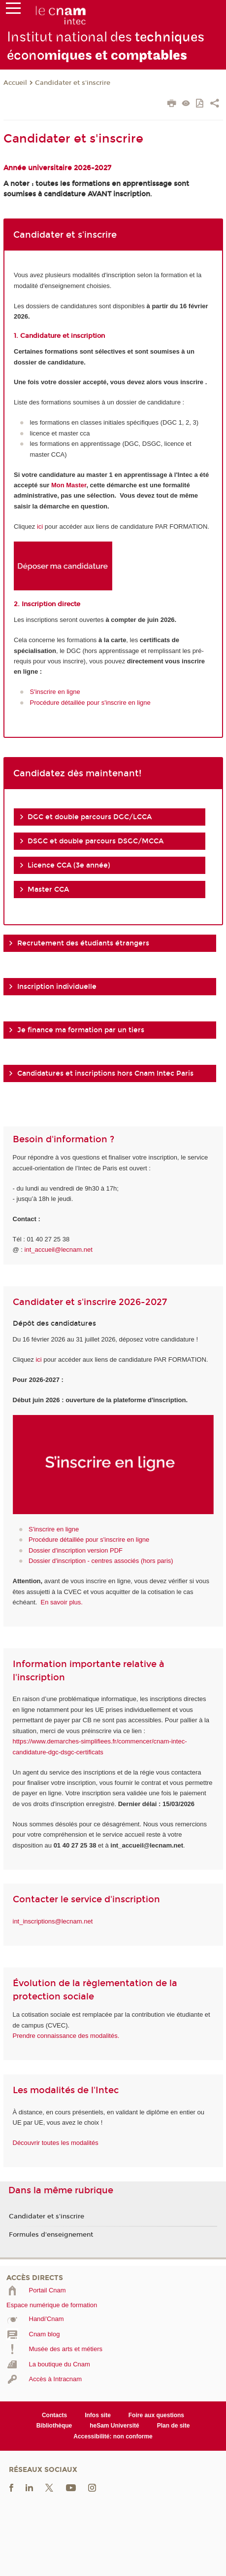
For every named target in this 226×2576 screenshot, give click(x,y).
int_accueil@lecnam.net (59, 1249)
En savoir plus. (62, 1602)
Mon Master (69, 485)
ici (40, 526)
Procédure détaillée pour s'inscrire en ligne (90, 702)
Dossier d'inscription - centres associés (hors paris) (101, 1560)
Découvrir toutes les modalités (55, 2142)
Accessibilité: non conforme (113, 2436)
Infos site (98, 2415)
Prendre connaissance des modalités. (66, 2035)
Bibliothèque (54, 2425)
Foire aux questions (156, 2415)
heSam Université (114, 2425)
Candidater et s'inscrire (72, 83)
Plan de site (173, 2425)
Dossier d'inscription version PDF (76, 1550)
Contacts (54, 2415)
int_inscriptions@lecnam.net (53, 1921)
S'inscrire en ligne (55, 691)
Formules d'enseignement (51, 2235)
